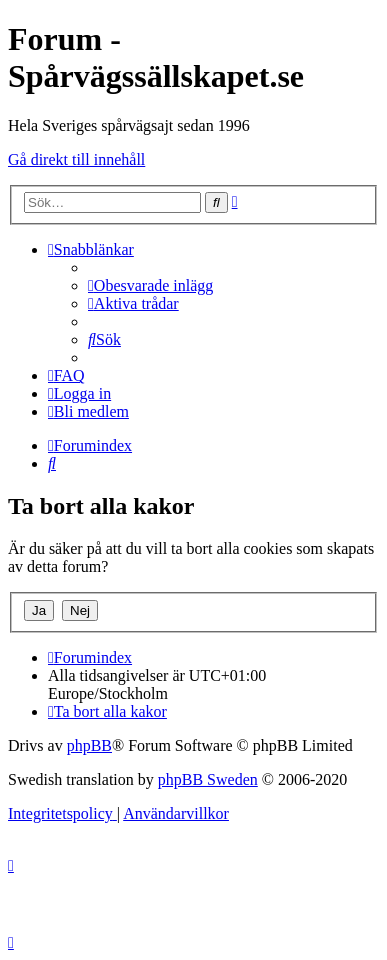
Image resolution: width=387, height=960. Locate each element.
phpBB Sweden (208, 779)
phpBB (89, 745)
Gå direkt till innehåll (76, 159)
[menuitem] (150, 285)
